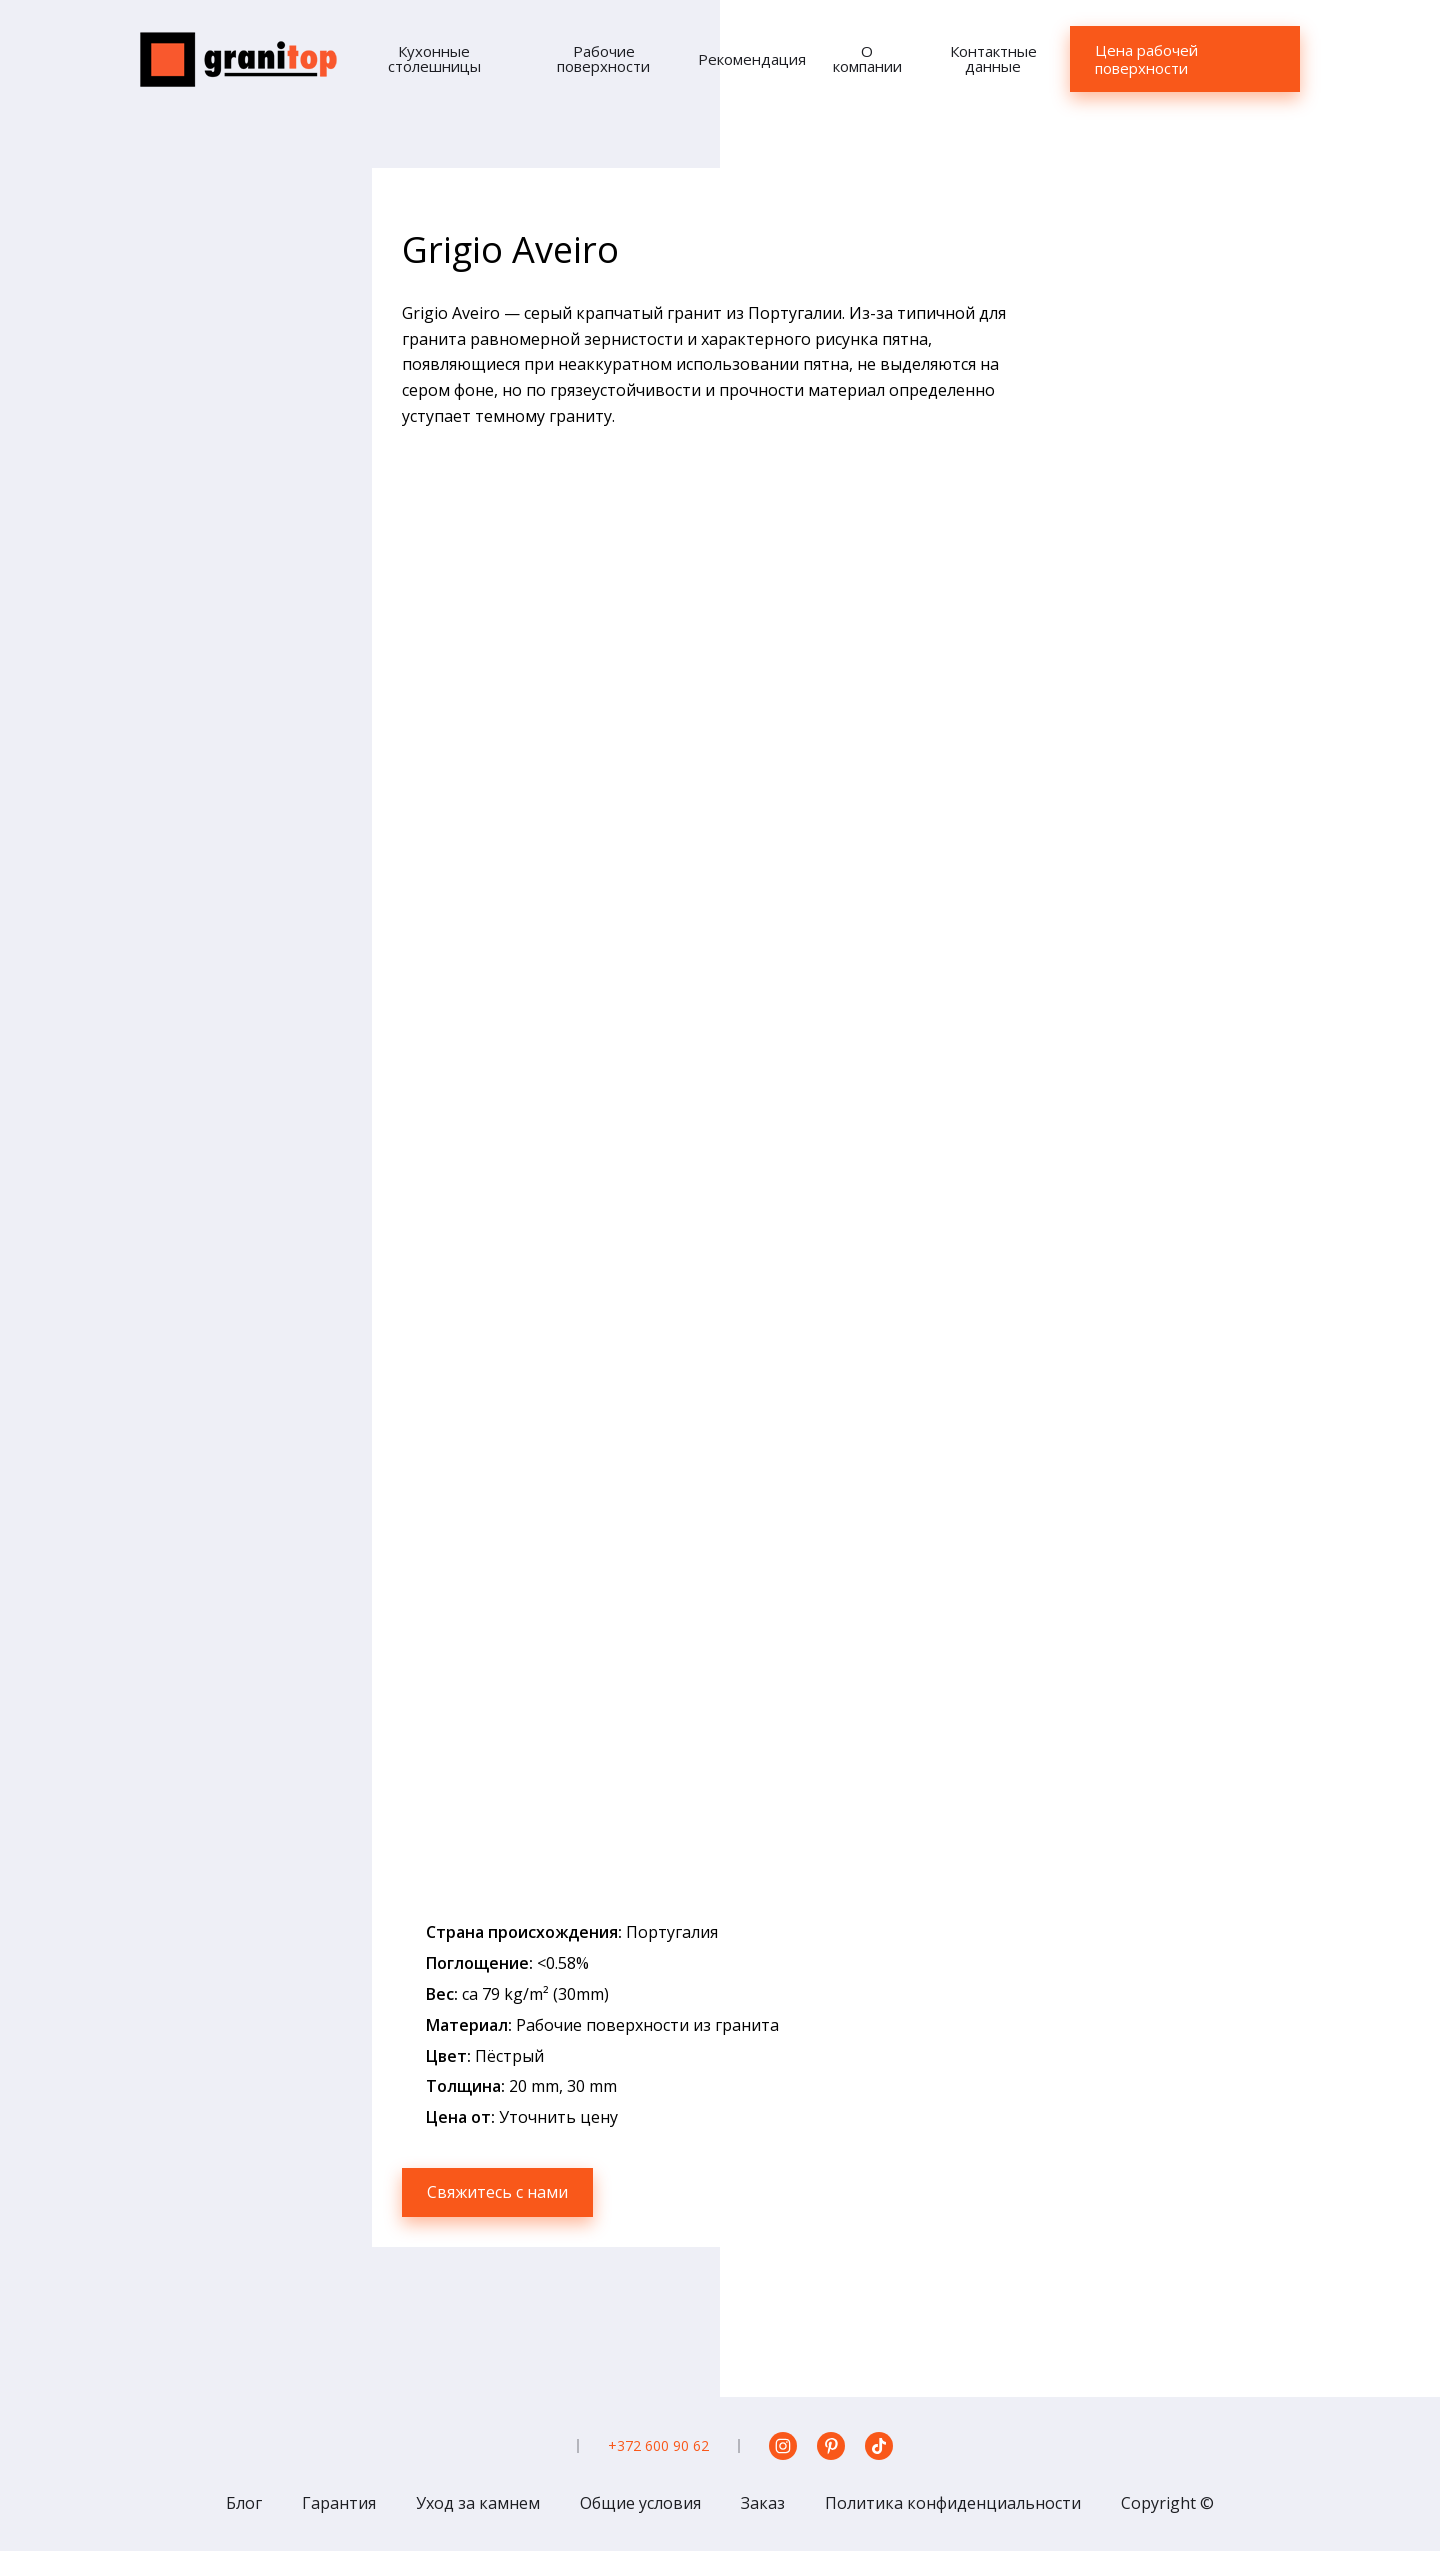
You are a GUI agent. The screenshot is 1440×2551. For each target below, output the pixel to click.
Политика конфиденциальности (953, 2503)
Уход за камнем (478, 2503)
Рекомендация (752, 59)
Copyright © (1167, 2503)
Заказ (763, 2503)
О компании (867, 58)
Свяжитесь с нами (497, 2192)
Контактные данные (993, 58)
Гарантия (339, 2503)
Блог (244, 2503)
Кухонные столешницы (434, 58)
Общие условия (640, 2503)
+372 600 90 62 (658, 2445)
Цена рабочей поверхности (1146, 59)
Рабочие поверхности (603, 58)
